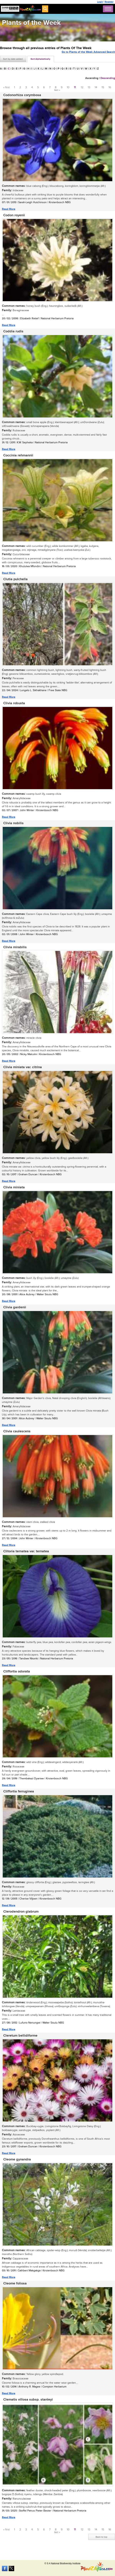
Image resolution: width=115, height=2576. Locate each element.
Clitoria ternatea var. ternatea (26, 1551)
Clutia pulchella (15, 579)
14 (96, 87)
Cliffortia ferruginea (18, 1791)
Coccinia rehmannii (18, 455)
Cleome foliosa (15, 2283)
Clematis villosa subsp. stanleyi (28, 2399)
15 (103, 87)
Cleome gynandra (17, 2159)
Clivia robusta (14, 703)
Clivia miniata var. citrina (22, 1067)
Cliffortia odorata (16, 1671)
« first (6, 87)
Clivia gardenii (14, 1307)
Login (100, 1)
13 (89, 87)
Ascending (91, 78)
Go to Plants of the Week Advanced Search (88, 52)
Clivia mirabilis (15, 947)
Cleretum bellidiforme (20, 2036)
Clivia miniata (14, 1187)
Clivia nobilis (13, 823)
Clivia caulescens (17, 1431)
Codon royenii (14, 215)
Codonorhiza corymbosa (22, 95)
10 (68, 87)
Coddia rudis (13, 331)
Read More (8, 209)
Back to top (101, 2537)
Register (109, 1)
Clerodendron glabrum (21, 1912)
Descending (107, 78)
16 (109, 87)
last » (57, 90)
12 (82, 87)
